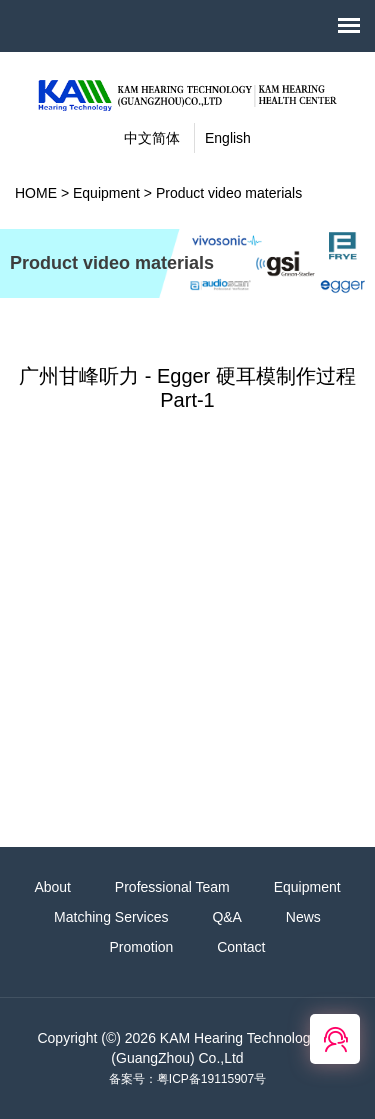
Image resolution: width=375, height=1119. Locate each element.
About (52, 887)
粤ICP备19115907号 (211, 1079)
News (303, 917)
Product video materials (229, 193)
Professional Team (172, 887)
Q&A (227, 917)
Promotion (142, 947)
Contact (241, 947)
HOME (36, 193)
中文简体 (152, 138)
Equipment (106, 193)
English (228, 138)
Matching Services (111, 917)
